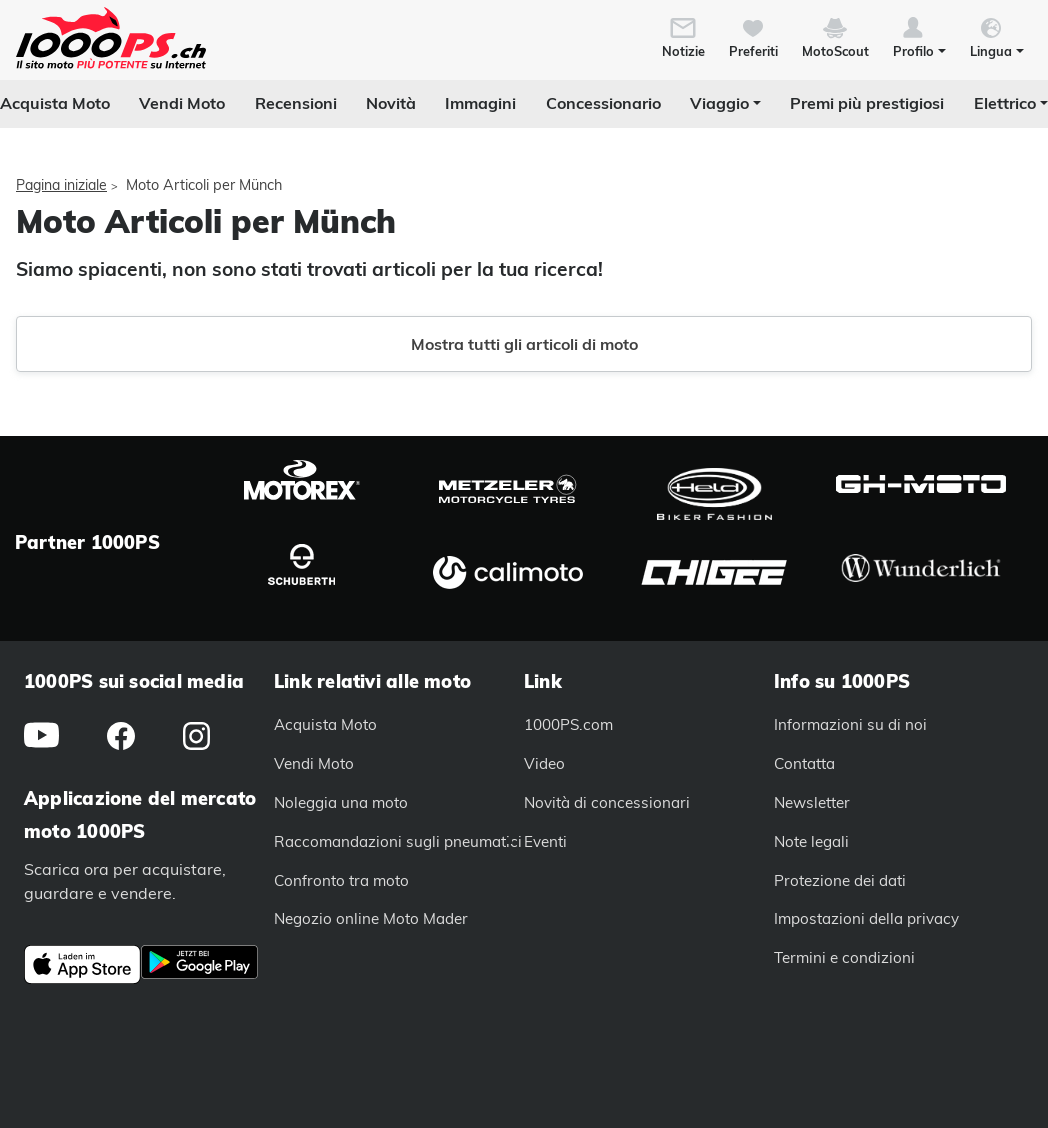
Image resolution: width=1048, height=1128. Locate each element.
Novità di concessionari (607, 802)
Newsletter (812, 802)
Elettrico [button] (1005, 103)
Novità (391, 103)
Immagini (480, 103)
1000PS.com (568, 724)
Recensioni (296, 103)
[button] (919, 36)
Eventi (545, 841)
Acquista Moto (55, 103)
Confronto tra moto (341, 880)
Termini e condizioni (844, 957)
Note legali (811, 841)
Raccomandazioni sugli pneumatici (398, 841)
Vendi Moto (182, 103)
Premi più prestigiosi (867, 103)
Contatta (804, 763)
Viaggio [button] (719, 103)
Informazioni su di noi (850, 724)
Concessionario (603, 103)
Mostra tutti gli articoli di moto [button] (524, 344)
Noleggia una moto (341, 802)
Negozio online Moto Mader (371, 918)
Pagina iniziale (61, 185)
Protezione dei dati (840, 880)
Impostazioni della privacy (866, 918)
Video (544, 763)
